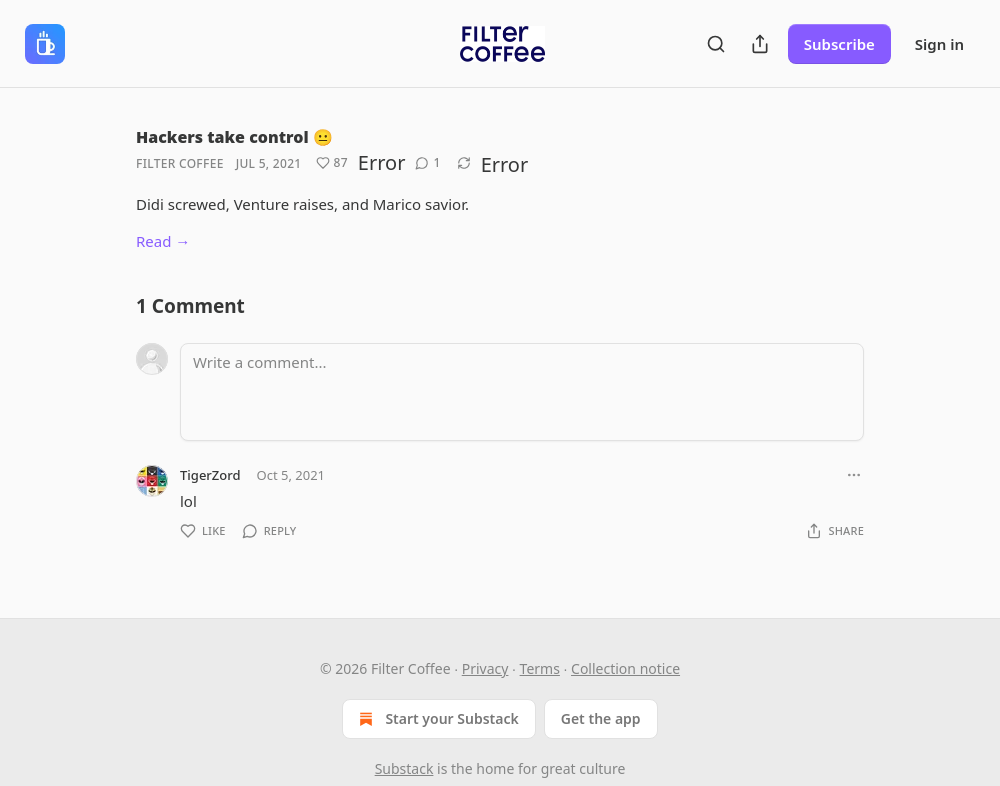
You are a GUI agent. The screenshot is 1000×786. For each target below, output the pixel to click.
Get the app (601, 718)
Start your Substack (436, 719)
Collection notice (625, 668)
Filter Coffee (180, 163)
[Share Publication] (760, 44)
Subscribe (839, 44)
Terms (540, 668)
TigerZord (210, 475)
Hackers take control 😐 (234, 137)
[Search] (716, 44)
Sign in (939, 44)
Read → (163, 241)
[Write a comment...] (522, 392)
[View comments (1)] (427, 163)
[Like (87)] (332, 163)
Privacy (485, 668)
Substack (404, 768)
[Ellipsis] (854, 475)
